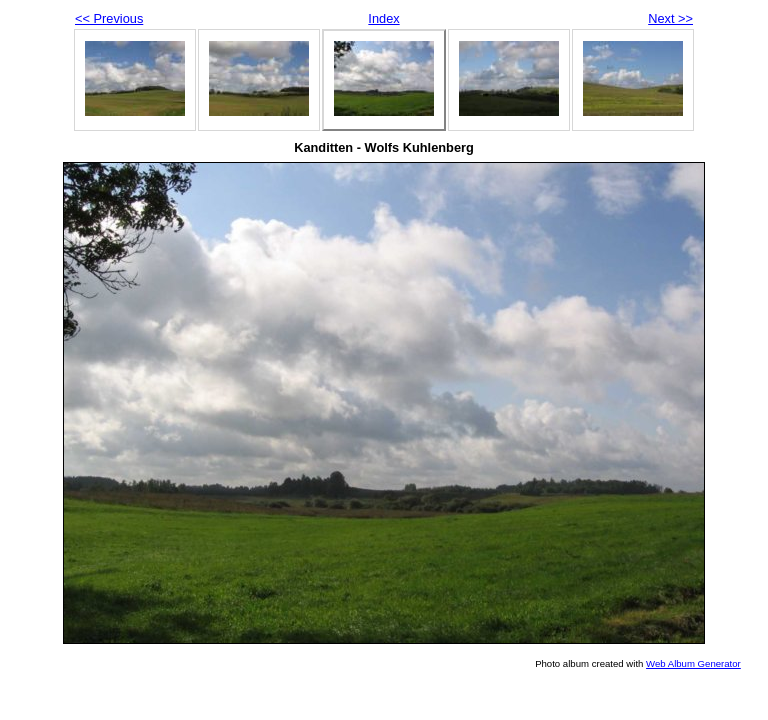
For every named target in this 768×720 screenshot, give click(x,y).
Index (383, 18)
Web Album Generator (693, 663)
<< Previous (109, 18)
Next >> (670, 18)
